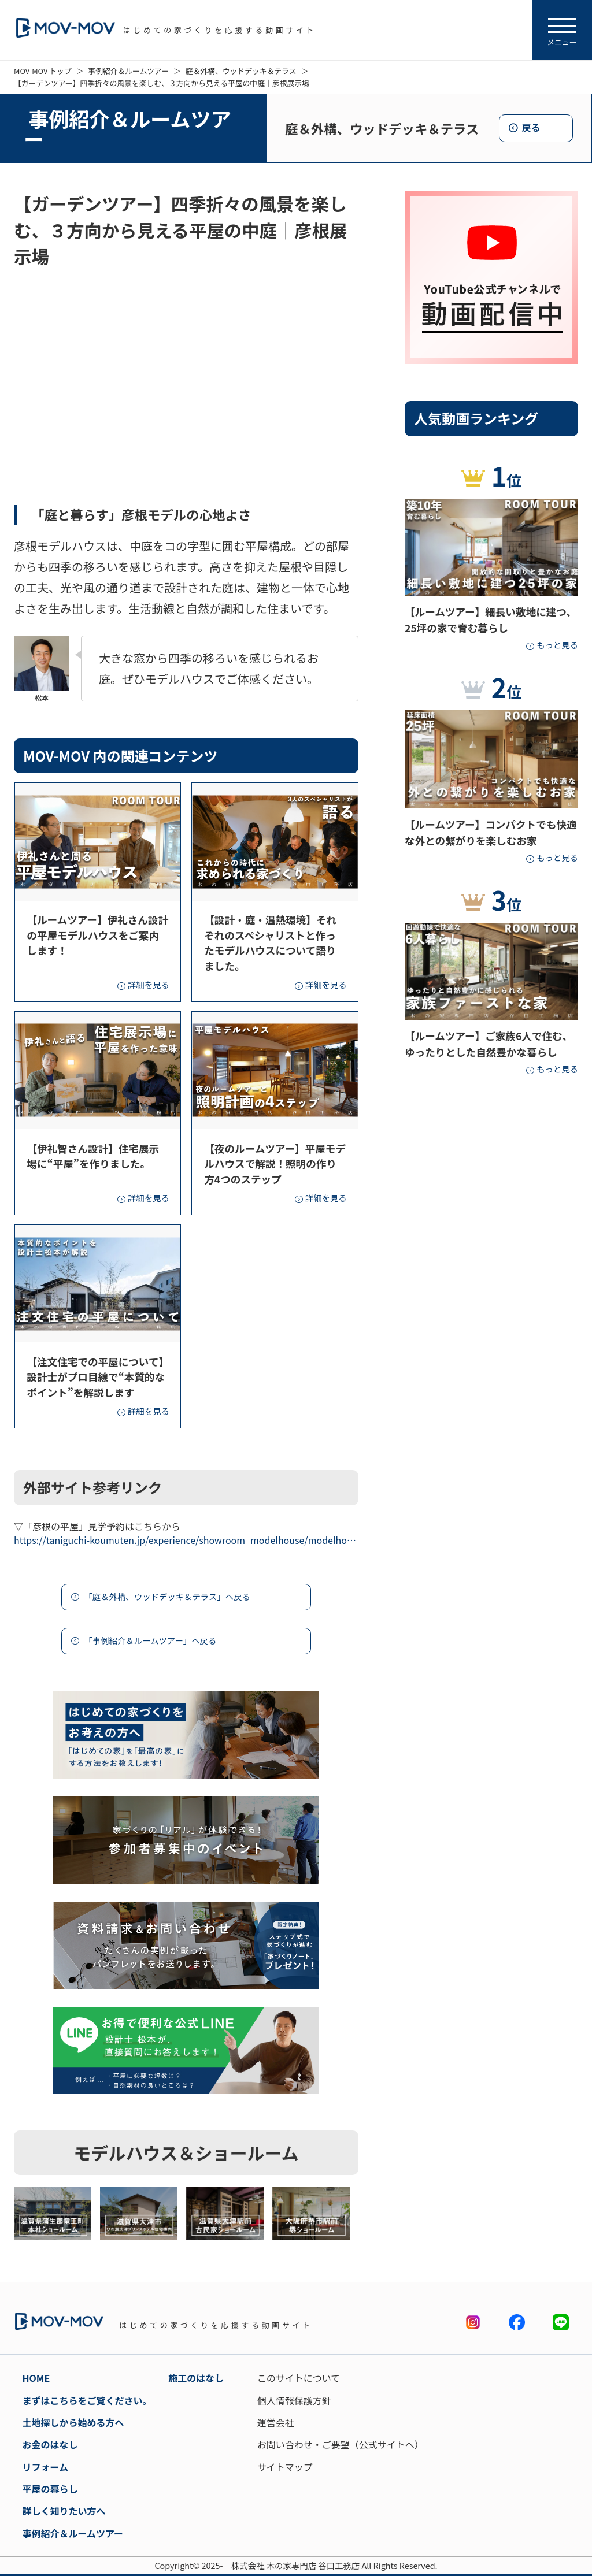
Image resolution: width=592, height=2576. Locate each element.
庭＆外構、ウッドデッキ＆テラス (241, 70)
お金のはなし (49, 2444)
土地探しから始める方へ (73, 2422)
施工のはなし (196, 2378)
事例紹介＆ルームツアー (128, 70)
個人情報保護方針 (294, 2400)
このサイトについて (299, 2378)
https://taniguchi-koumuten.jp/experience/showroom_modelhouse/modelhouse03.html (186, 1540)
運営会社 (275, 2422)
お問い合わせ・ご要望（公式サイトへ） (340, 2444)
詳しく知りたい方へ (63, 2511)
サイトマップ (285, 2467)
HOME (36, 2378)
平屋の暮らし (49, 2489)
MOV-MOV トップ (43, 70)
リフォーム (45, 2467)
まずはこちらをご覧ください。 (86, 2400)
